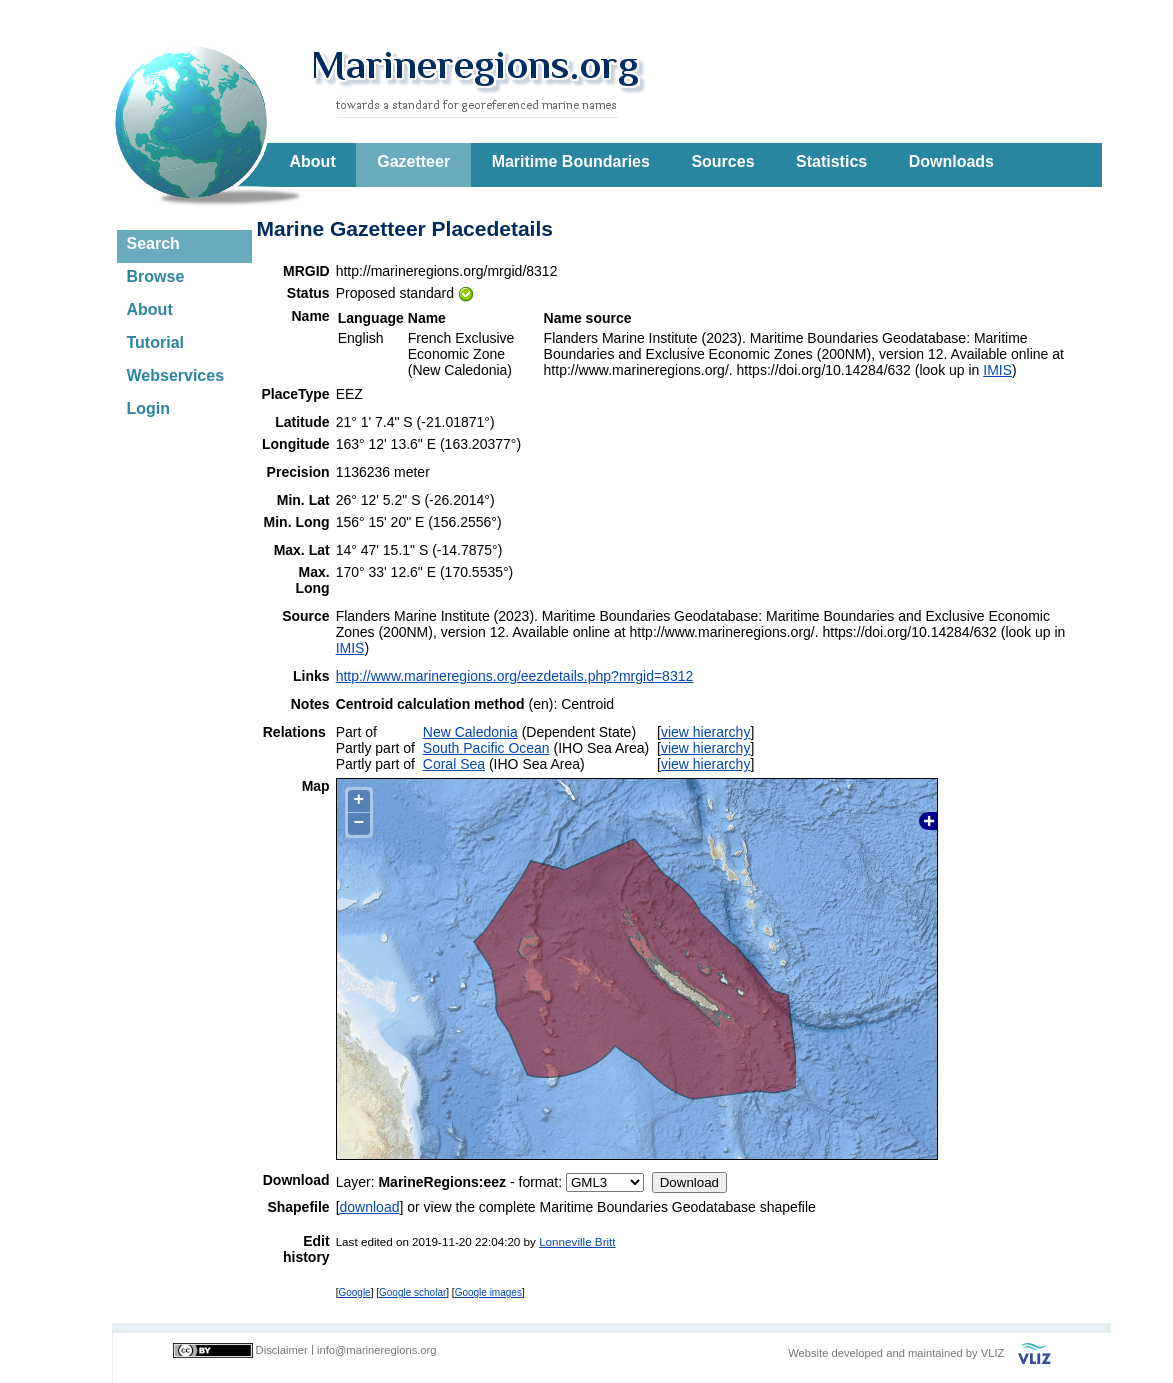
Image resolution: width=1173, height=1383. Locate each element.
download (370, 1207)
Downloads (951, 161)
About (313, 161)
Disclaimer (282, 1350)
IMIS (997, 370)
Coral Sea (454, 764)
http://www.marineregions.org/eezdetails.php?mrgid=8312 (515, 676)
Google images (488, 1292)
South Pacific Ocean (486, 748)
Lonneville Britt (577, 1241)
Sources (722, 161)
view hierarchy (705, 732)
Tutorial (155, 342)
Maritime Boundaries (571, 161)
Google (354, 1292)
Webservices (176, 375)
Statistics (831, 161)
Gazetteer (413, 161)
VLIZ (993, 1353)
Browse (156, 276)
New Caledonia (470, 732)
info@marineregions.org (377, 1350)
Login (149, 408)
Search (153, 243)
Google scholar (412, 1292)
